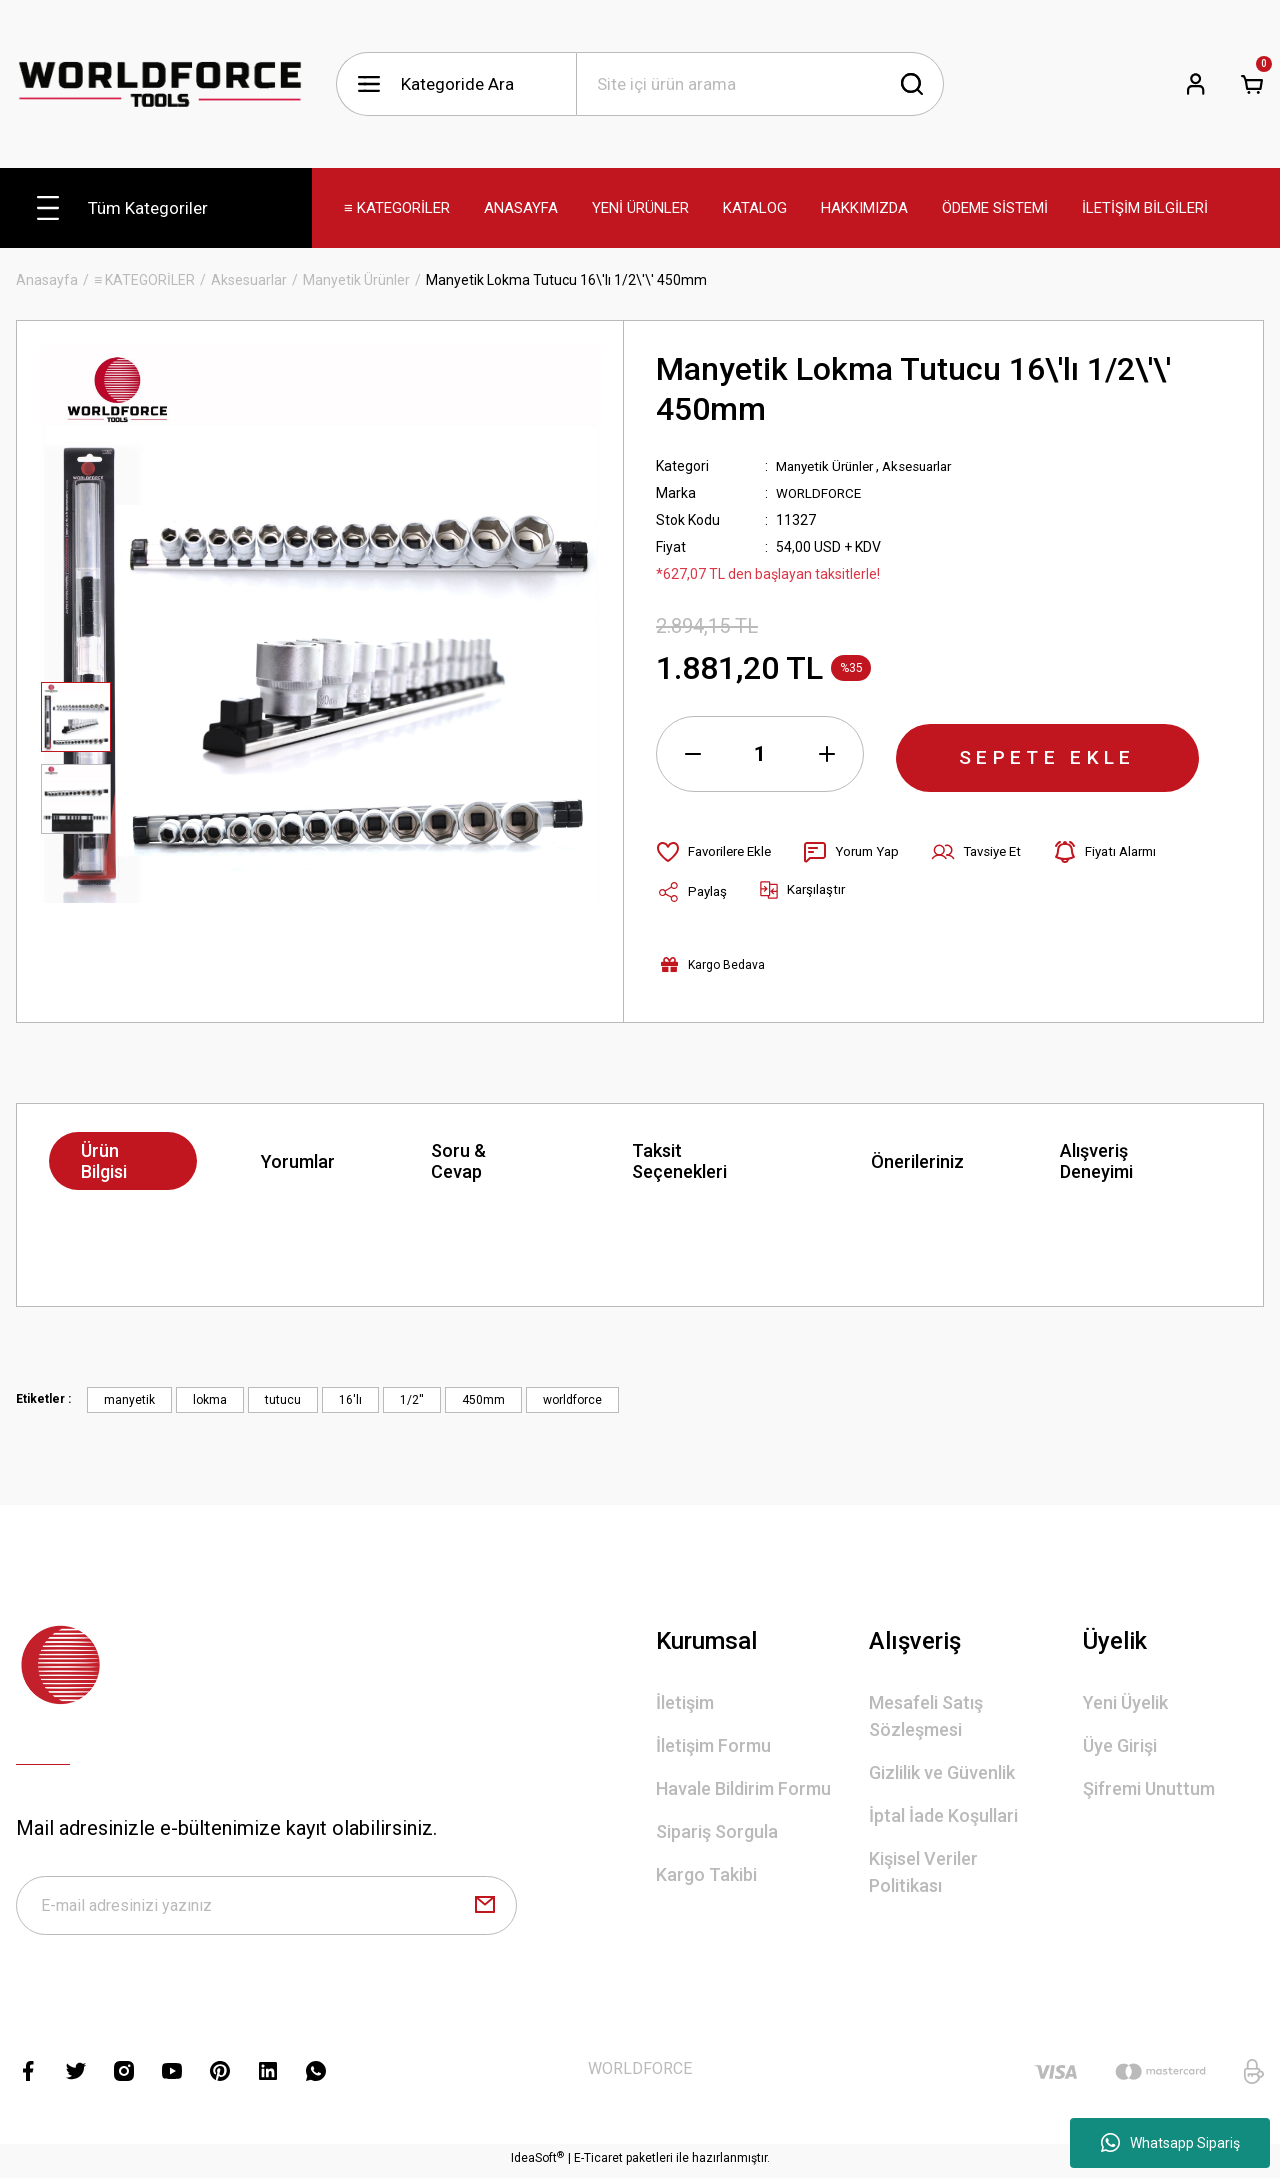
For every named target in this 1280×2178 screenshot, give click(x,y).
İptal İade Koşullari (943, 1815)
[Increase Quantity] (827, 754)
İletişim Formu (713, 1745)
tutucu (283, 1400)
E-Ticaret (598, 2164)
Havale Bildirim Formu (743, 1788)
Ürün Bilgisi (104, 1161)
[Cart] (1252, 84)
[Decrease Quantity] (693, 754)
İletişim (685, 1702)
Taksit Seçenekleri (679, 1161)
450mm (483, 1400)
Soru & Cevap (458, 1161)
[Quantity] (760, 754)
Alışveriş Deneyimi (1096, 1161)
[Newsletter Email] (266, 1908)
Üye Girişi (1120, 1745)
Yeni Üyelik (1125, 1702)
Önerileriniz (917, 1161)
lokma (210, 1400)
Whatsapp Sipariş (1170, 2143)
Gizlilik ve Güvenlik (942, 1772)
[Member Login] (1196, 84)
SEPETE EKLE (1048, 754)
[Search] (760, 84)
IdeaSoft (537, 2163)
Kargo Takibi (706, 1874)
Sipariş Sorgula (717, 1831)
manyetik (129, 1400)
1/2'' (412, 1400)
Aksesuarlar (930, 466)
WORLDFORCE (821, 493)
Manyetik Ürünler (829, 466)
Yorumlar (298, 1161)
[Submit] (485, 1908)
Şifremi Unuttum (1149, 1788)
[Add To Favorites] (717, 852)
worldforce (572, 1400)
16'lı (350, 1400)
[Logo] (160, 83)
